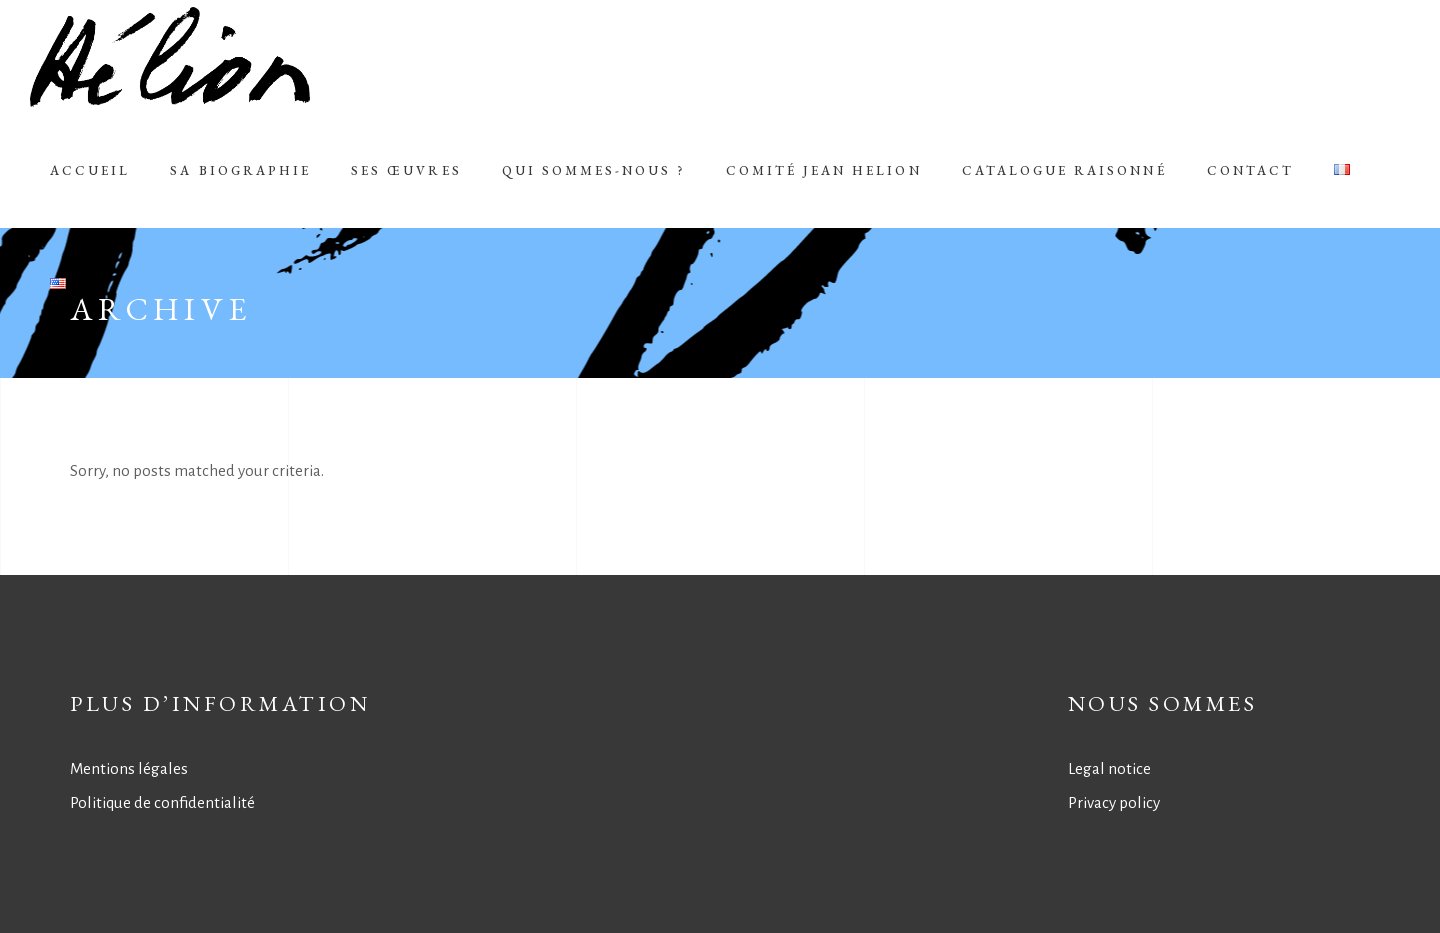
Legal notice (1109, 768)
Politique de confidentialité (162, 802)
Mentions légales (129, 768)
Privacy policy (1114, 802)
